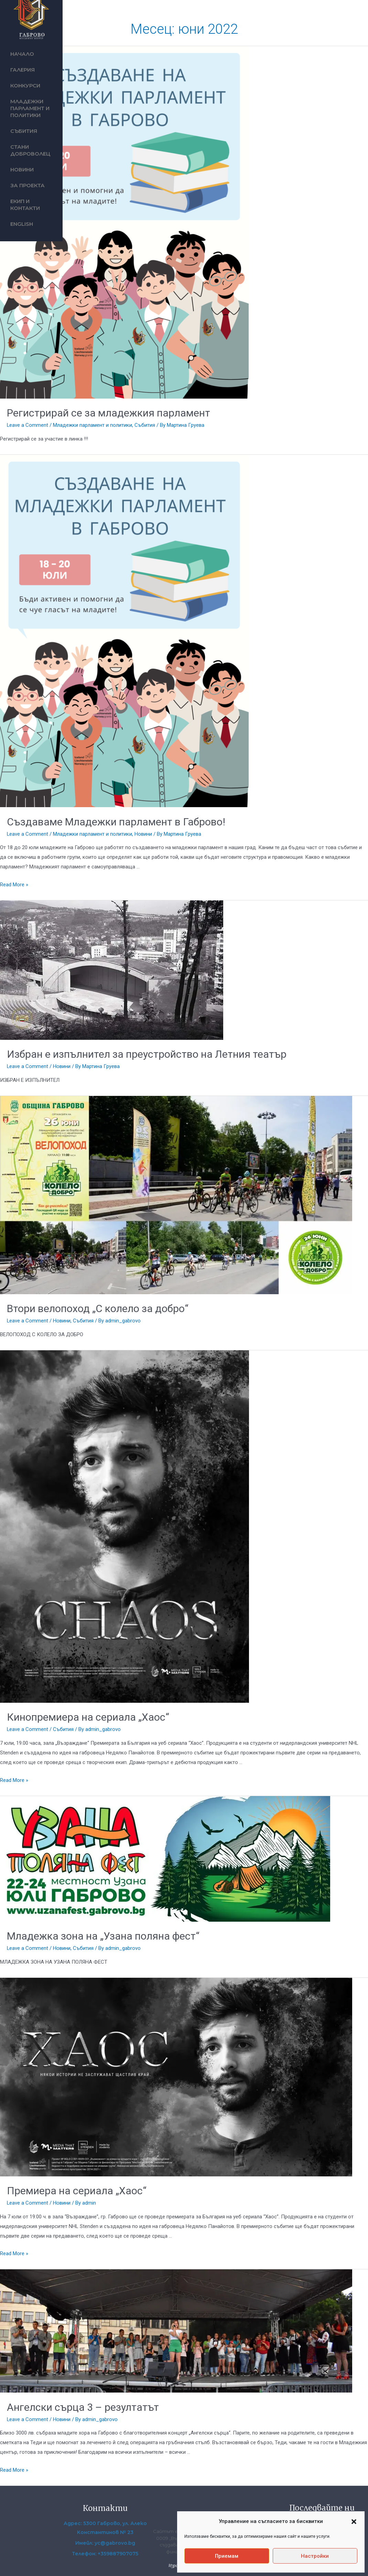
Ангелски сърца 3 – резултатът (83, 2407)
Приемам (226, 2556)
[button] (353, 2521)
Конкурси (25, 85)
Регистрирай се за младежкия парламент (108, 413)
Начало (22, 54)
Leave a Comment (27, 425)
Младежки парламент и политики (30, 108)
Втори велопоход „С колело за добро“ (97, 1308)
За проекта (27, 185)
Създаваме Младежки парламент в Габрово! (116, 822)
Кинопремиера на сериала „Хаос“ (88, 1717)
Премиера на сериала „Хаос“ (77, 2191)
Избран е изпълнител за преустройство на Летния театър (146, 1054)
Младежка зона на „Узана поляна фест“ (103, 1936)
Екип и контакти (25, 204)
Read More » (14, 884)
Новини (22, 169)
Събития (23, 131)
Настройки (315, 2556)
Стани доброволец (30, 150)
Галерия (22, 69)
